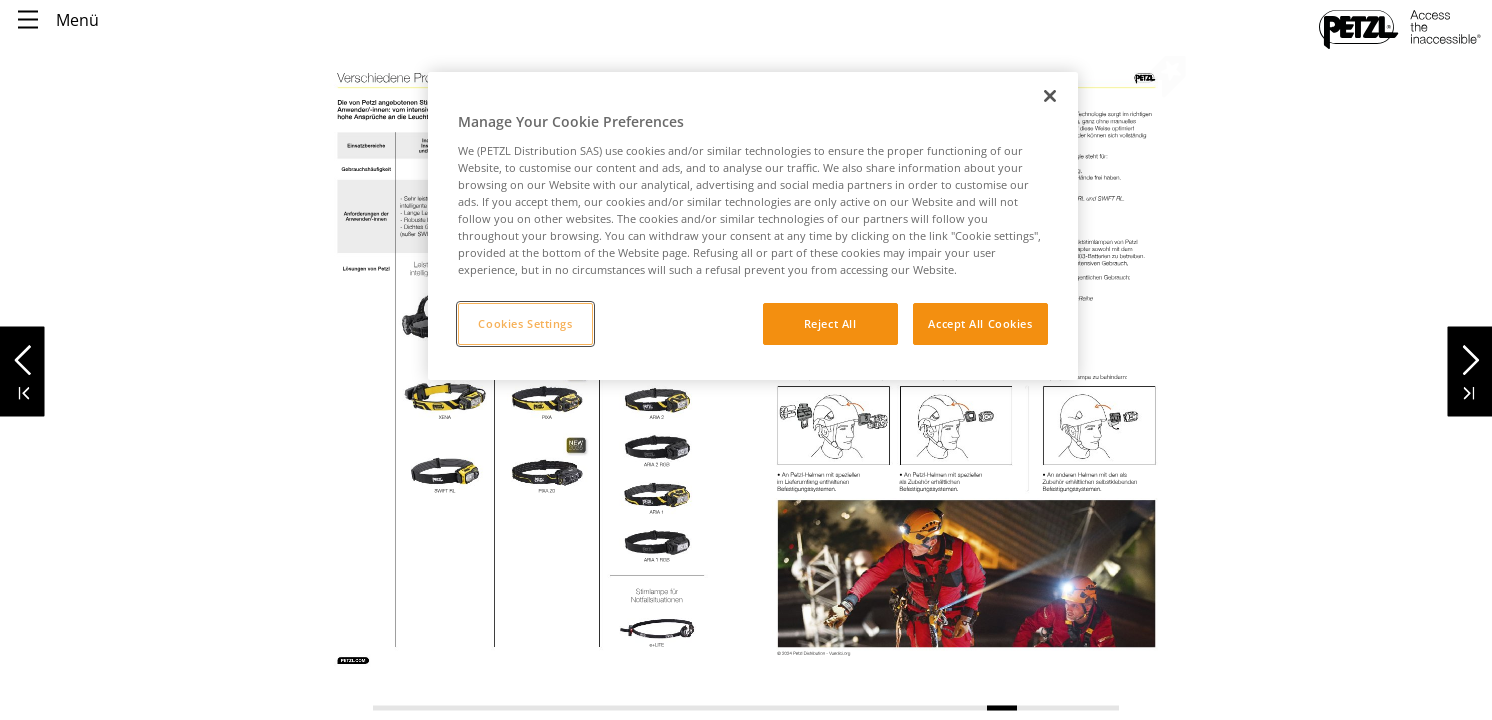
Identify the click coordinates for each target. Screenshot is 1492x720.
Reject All (830, 323)
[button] (22, 354)
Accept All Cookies (980, 323)
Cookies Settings (525, 323)
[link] (657, 449)
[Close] (1050, 96)
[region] (753, 226)
